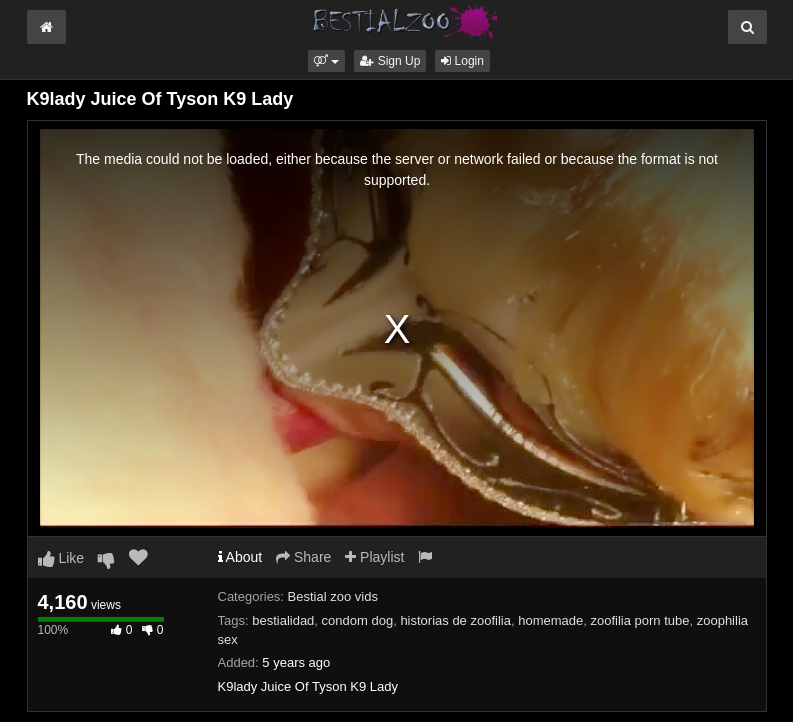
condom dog (358, 620)
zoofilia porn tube (639, 620)
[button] (326, 61)
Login (462, 61)
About (240, 557)
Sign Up (390, 61)
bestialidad (283, 620)
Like (61, 558)
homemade (550, 620)
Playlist (374, 557)
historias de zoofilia (455, 620)
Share (303, 557)
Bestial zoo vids (333, 596)
